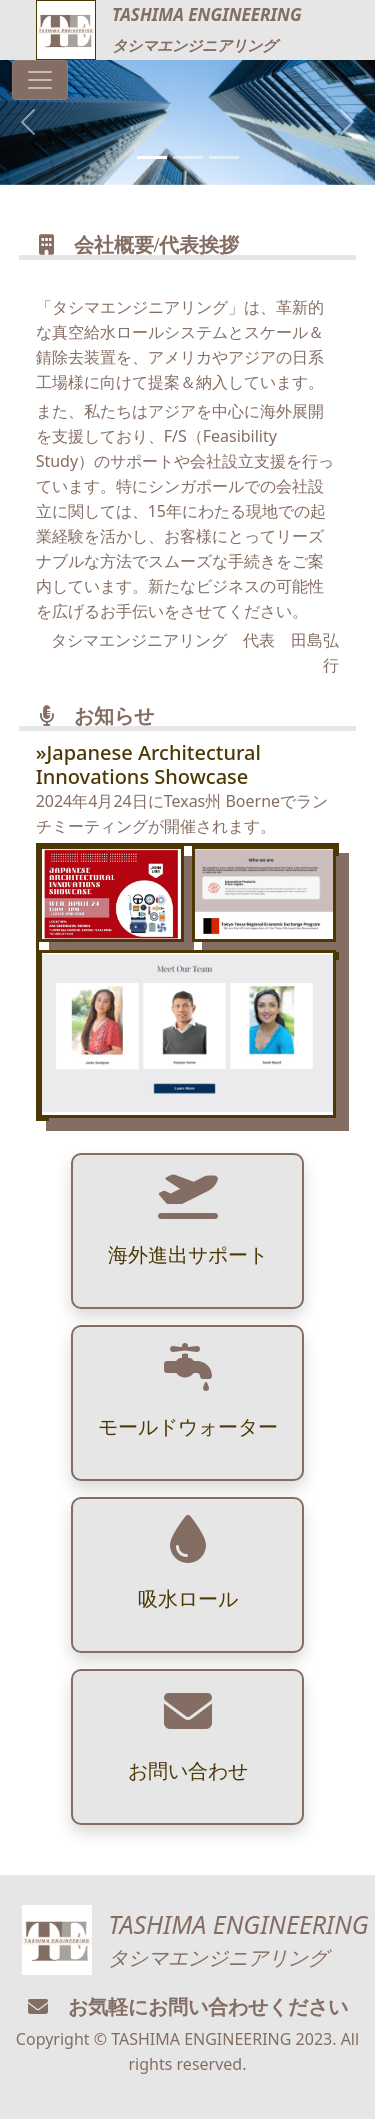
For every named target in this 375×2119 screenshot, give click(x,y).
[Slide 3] (224, 157)
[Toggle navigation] (40, 80)
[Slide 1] (152, 157)
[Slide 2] (188, 157)
